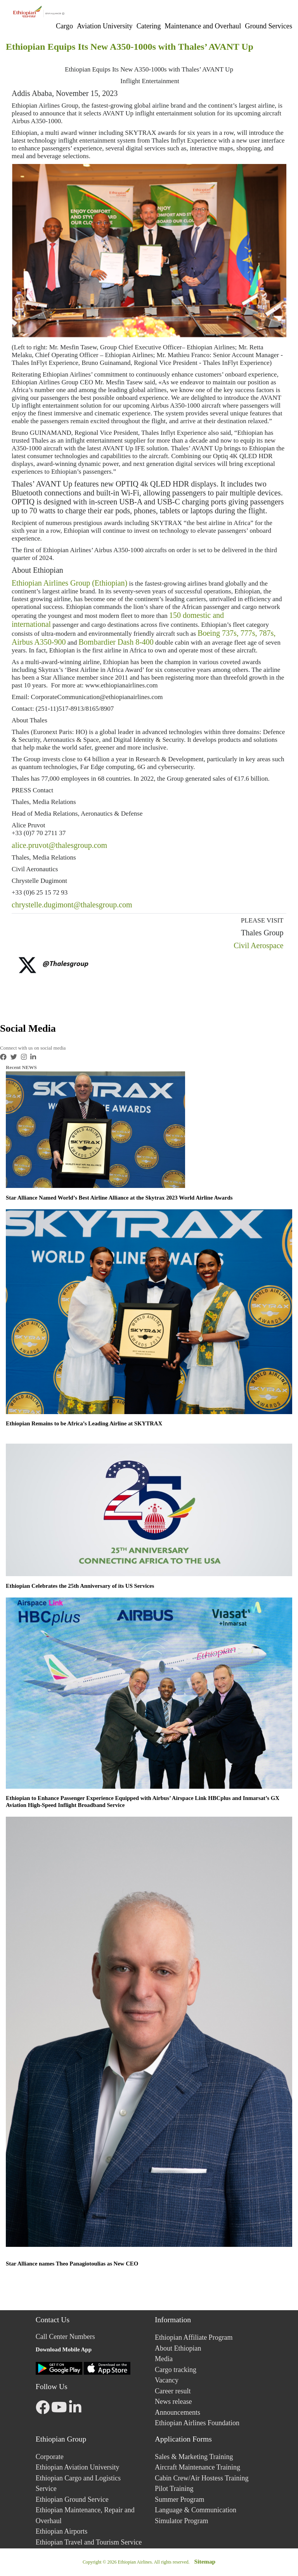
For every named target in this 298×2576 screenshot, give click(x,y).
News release (173, 2401)
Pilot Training (174, 2488)
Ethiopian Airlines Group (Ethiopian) (69, 583)
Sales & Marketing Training (194, 2457)
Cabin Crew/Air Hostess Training (202, 2478)
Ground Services (268, 26)
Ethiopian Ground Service (72, 2499)
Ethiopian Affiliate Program (194, 2337)
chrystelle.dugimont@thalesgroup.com (72, 904)
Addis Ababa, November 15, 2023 (65, 93)
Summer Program (179, 2499)
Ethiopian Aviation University (78, 2467)
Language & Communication (195, 2510)
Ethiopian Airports (62, 2531)
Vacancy (166, 2380)
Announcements (177, 2412)
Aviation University (105, 26)
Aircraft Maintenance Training (197, 2467)
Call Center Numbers (65, 2337)
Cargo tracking (175, 2370)
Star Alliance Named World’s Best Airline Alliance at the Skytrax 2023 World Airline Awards (119, 1198)
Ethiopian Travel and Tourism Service (89, 2542)
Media (164, 2359)
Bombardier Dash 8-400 (116, 642)
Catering (149, 26)
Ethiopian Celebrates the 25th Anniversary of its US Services (80, 1586)
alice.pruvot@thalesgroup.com (59, 845)
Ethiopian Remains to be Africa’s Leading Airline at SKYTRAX (84, 1423)
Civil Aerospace (258, 945)
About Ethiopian (37, 570)
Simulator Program (181, 2521)
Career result (173, 2391)
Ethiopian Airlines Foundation (197, 2423)
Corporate (50, 2457)
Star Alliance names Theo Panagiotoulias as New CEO (72, 2263)
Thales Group (261, 932)
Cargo (64, 26)
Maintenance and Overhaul (203, 26)
